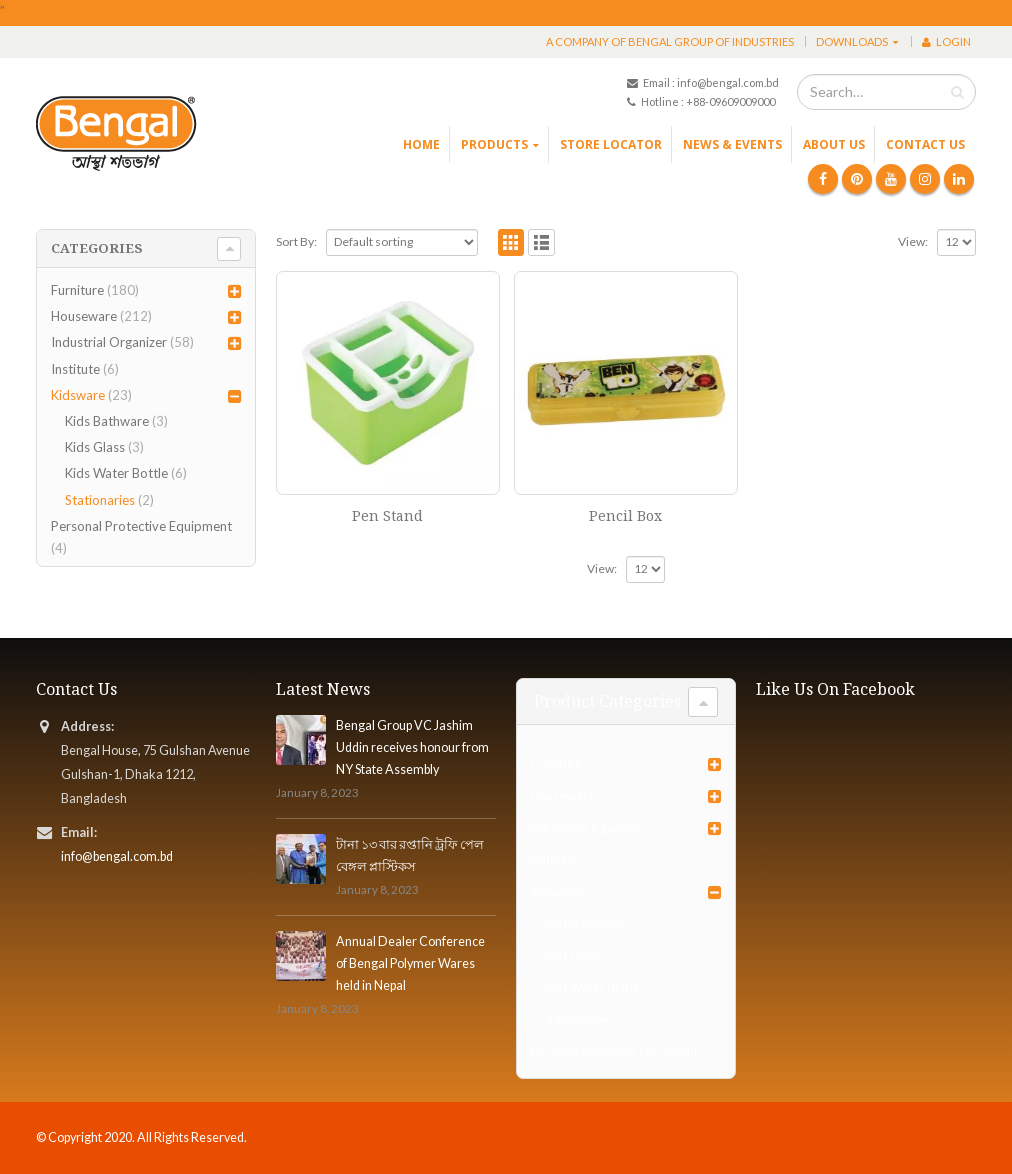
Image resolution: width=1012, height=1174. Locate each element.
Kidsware (78, 395)
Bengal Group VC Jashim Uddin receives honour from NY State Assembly (412, 747)
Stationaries (100, 500)
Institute (75, 369)
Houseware (84, 316)
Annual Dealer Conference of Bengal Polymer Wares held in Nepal (410, 963)
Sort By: (296, 241)
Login (946, 41)
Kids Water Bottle (116, 473)
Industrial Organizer (109, 342)
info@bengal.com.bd (117, 856)
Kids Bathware (107, 421)
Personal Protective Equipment (141, 526)
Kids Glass (95, 447)
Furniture (77, 290)
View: (913, 241)
